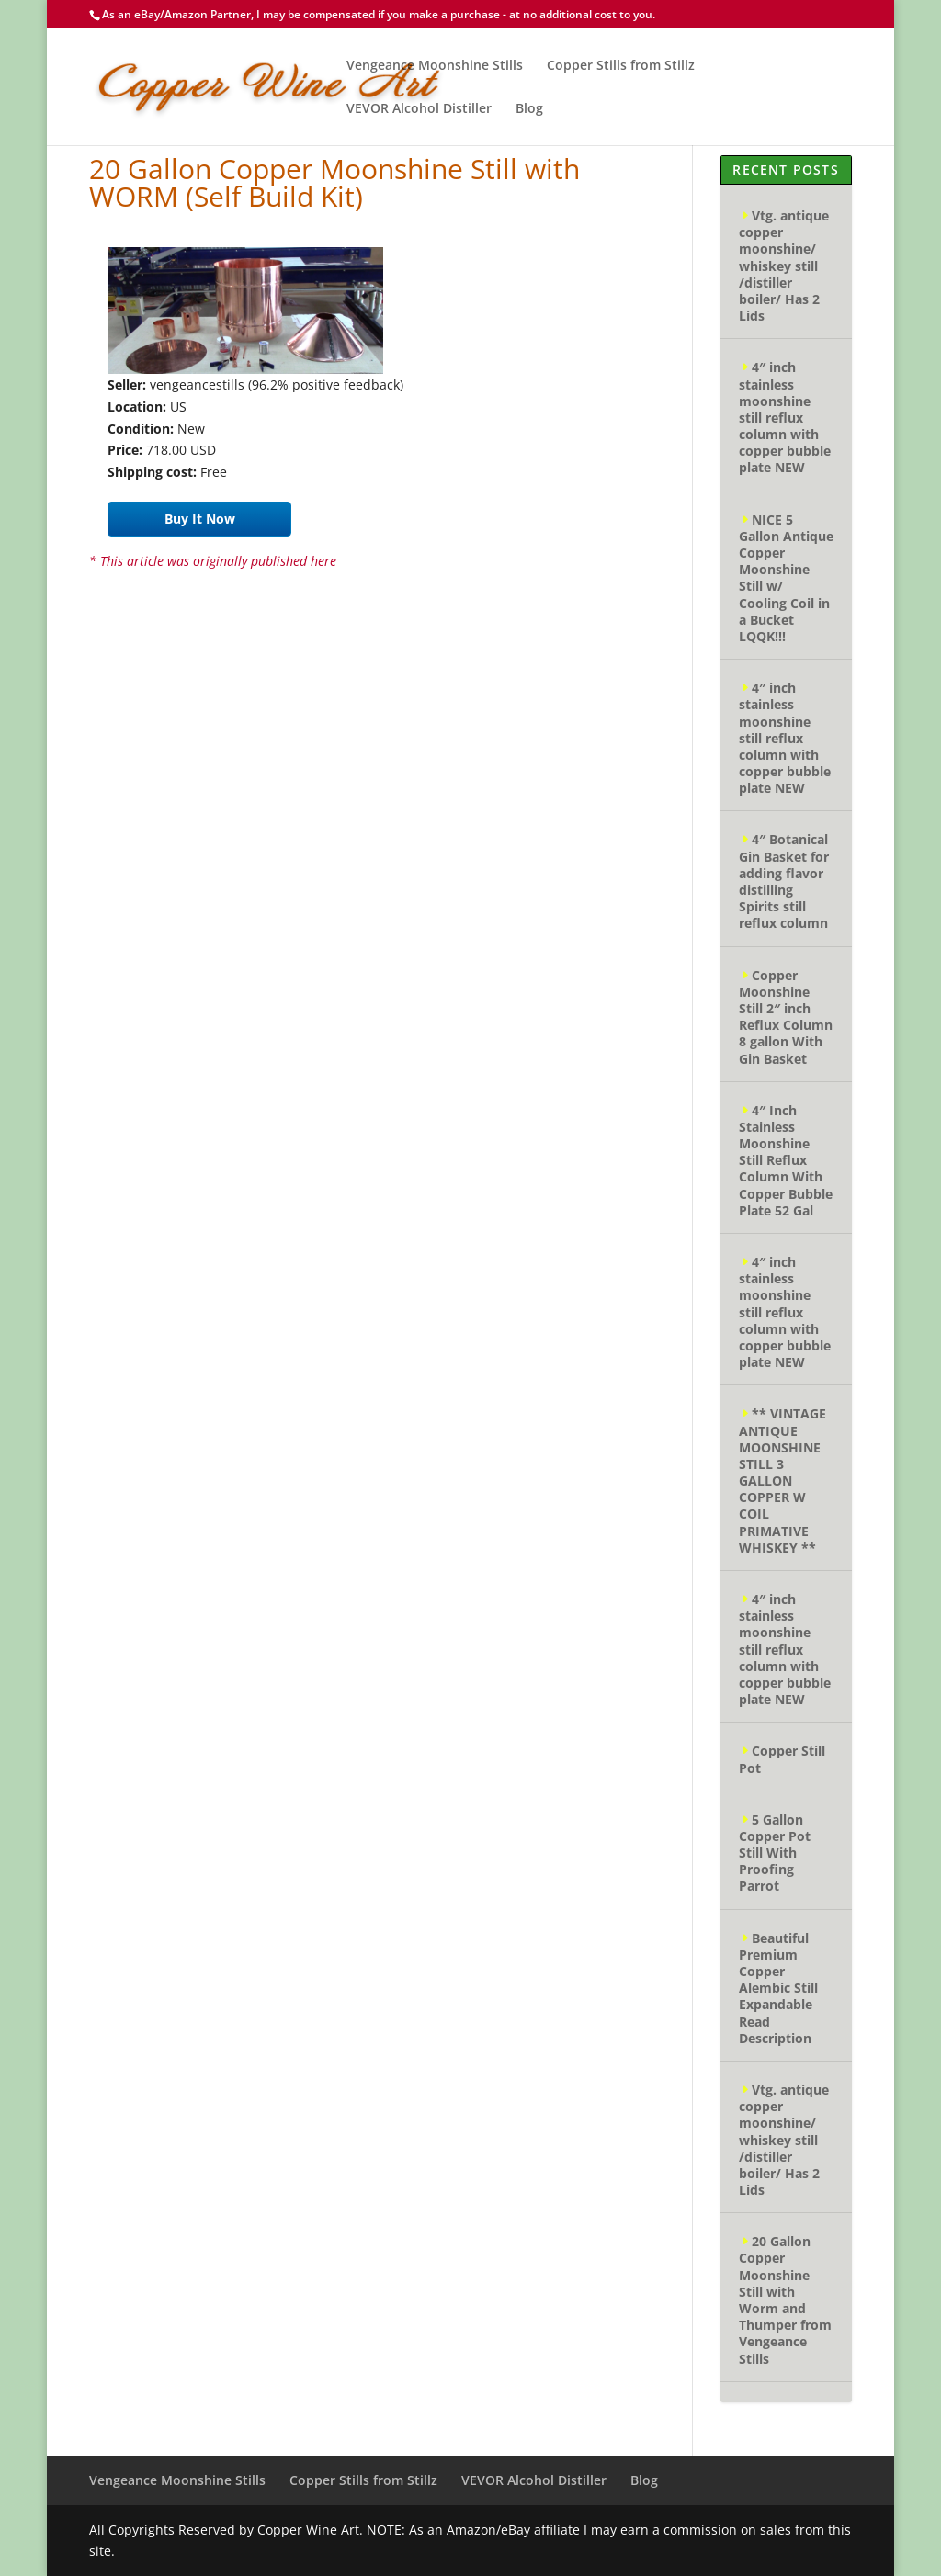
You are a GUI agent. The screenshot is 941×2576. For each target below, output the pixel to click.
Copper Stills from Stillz (621, 66)
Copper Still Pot (782, 1759)
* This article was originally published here (212, 561)
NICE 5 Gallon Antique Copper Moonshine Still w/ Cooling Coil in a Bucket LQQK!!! (786, 578)
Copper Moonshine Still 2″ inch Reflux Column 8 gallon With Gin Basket (786, 1017)
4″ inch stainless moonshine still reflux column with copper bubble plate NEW (785, 417)
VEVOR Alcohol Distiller (419, 109)
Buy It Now (199, 518)
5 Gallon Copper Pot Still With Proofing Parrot (775, 1853)
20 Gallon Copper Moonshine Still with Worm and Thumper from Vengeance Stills (785, 2299)
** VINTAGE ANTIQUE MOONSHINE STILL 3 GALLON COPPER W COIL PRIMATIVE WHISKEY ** (782, 1480)
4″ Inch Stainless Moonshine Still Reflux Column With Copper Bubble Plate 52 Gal (786, 1160)
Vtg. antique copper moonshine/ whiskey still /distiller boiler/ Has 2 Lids (784, 265)
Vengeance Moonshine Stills (434, 66)
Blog (529, 109)
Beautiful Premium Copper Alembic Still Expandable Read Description (778, 1988)
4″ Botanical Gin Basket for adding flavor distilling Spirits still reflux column (784, 881)
